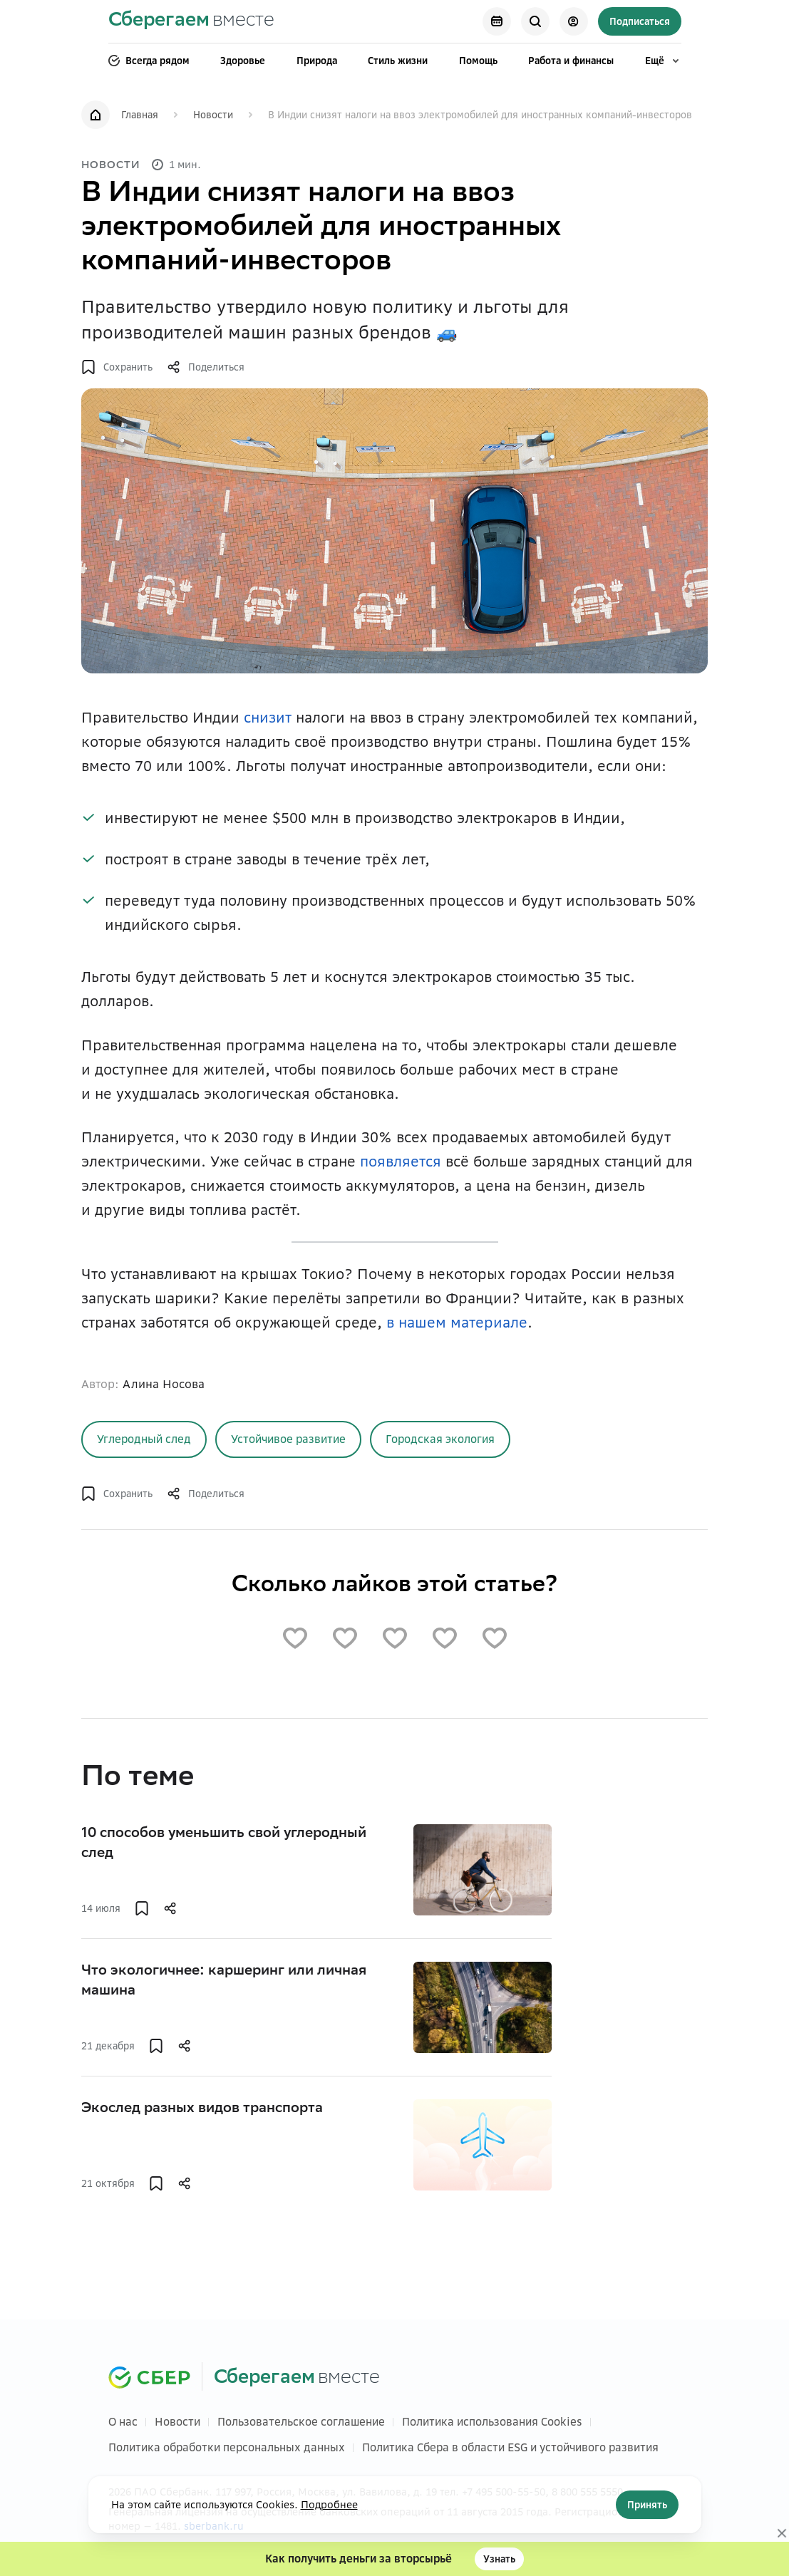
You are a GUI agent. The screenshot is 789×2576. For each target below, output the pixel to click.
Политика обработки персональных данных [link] (226, 2447)
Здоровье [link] (242, 60)
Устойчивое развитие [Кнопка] (288, 1439)
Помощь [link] (478, 60)
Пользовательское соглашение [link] (301, 2421)
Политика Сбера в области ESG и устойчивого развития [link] (510, 2447)
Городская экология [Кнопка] (440, 1439)
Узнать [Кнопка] (499, 2559)
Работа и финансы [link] (571, 60)
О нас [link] (123, 2421)
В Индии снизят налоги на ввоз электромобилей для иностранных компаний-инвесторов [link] (480, 114)
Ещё (663, 60)
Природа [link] (316, 60)
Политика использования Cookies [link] (492, 2421)
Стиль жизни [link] (398, 60)
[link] (191, 21)
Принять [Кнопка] (647, 2504)
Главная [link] (139, 114)
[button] (117, 367)
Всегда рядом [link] (149, 60)
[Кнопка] (497, 21)
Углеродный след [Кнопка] (144, 1439)
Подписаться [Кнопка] (639, 21)
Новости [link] (213, 114)
